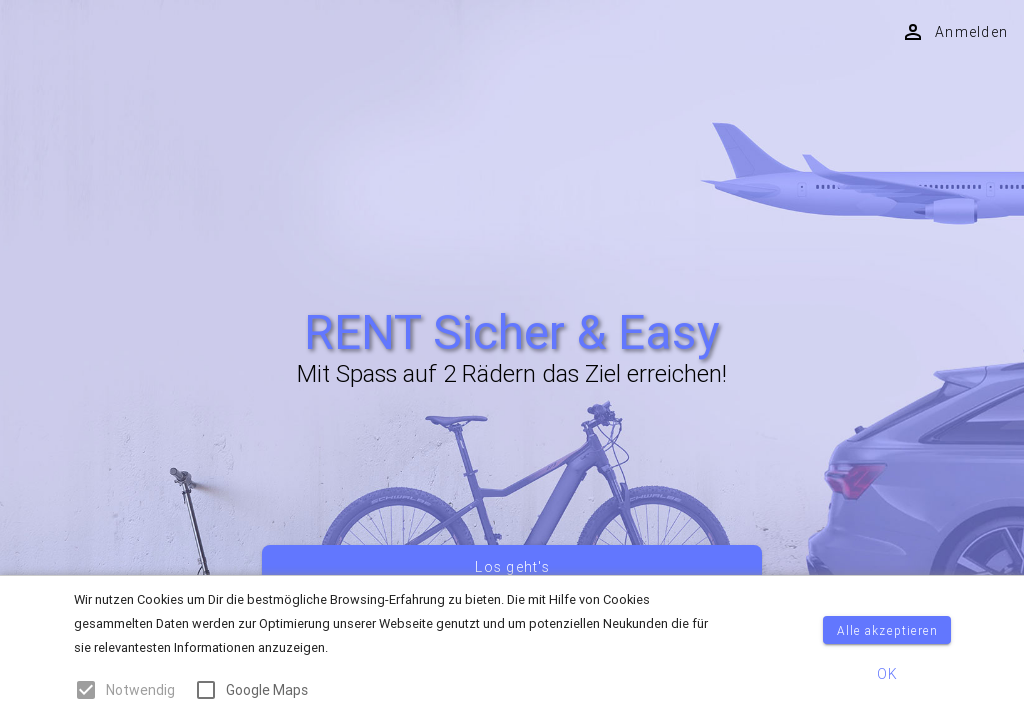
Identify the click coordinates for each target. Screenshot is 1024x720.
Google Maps (267, 690)
